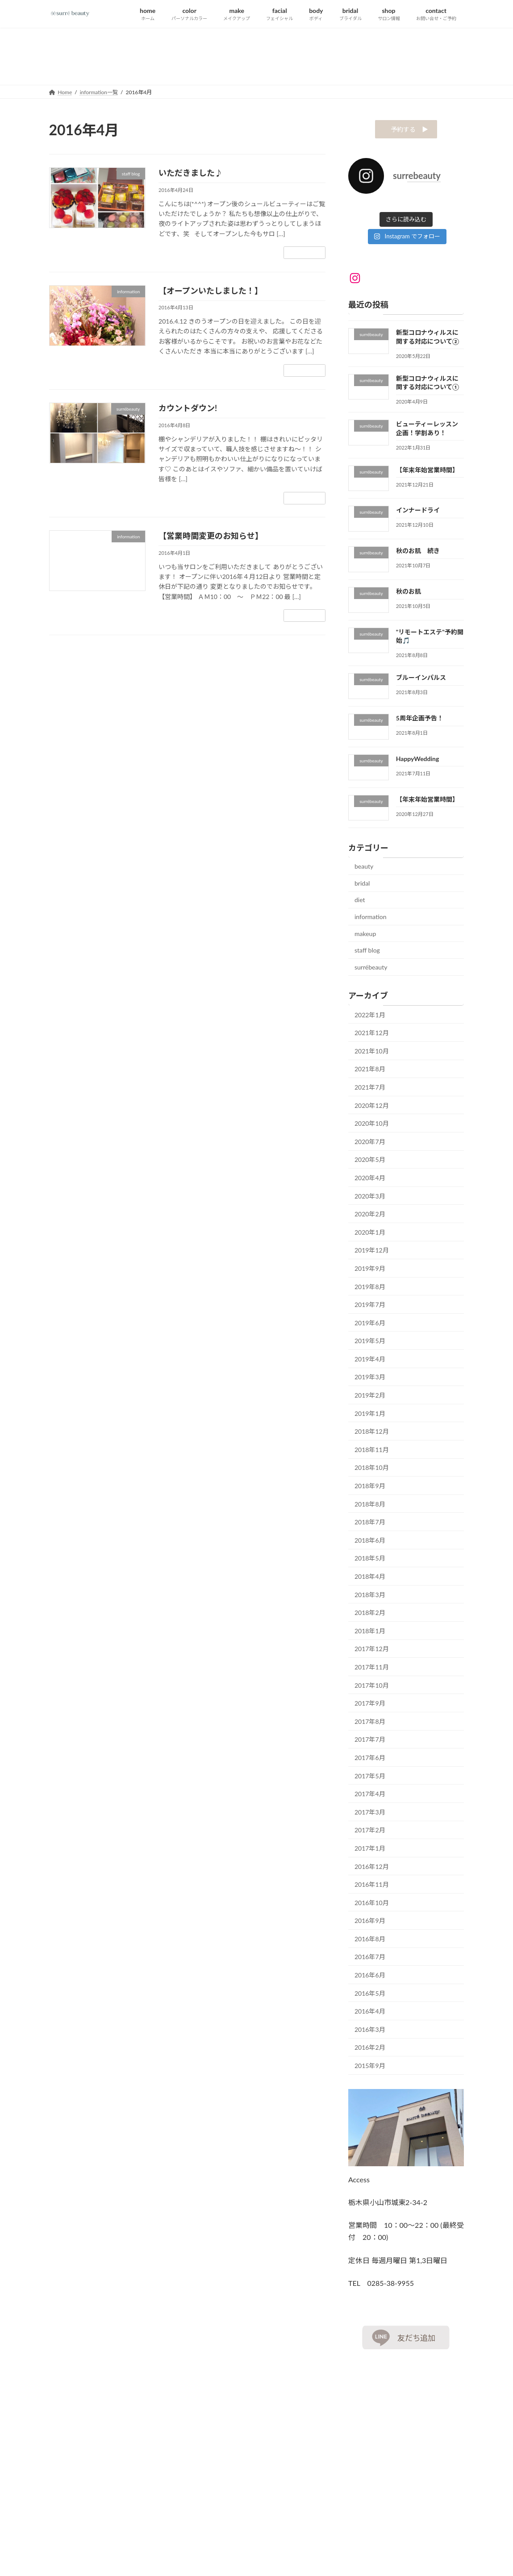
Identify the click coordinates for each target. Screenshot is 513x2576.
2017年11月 (372, 1669)
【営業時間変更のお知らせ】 (210, 536)
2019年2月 (370, 1398)
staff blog (367, 953)
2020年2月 (370, 1216)
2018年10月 (372, 1470)
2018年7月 (370, 1524)
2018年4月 (370, 1579)
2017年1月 (370, 1851)
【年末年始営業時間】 (427, 472)
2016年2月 (370, 2050)
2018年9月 (370, 1488)
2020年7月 (370, 1144)
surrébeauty (371, 970)
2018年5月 (370, 1561)
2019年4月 (370, 1361)
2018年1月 (370, 1633)
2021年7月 (370, 1090)
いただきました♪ (190, 173)
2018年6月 (370, 1543)
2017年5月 (370, 1778)
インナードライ (418, 512)
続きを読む (304, 252)
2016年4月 (370, 2014)
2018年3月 (370, 1597)
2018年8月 (370, 1507)
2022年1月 (370, 1017)
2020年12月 (372, 1108)
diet (360, 902)
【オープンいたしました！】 (210, 290)
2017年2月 (370, 1832)
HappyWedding (417, 761)
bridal (362, 886)
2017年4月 (370, 1796)
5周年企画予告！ (419, 720)
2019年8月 (370, 1289)
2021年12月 (372, 1035)
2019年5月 (370, 1343)
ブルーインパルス (421, 680)
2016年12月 (372, 1869)
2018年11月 (372, 1452)
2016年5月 (370, 1996)
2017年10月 (372, 1688)
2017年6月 (370, 1760)
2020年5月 (370, 1162)
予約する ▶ (406, 130)
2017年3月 (370, 1815)
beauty (364, 869)
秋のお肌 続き (418, 553)
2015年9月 (370, 2068)
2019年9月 (370, 1271)
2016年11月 (372, 1887)
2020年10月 (372, 1126)
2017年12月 (372, 1651)
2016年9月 (370, 1923)
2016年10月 (372, 1905)
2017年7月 (370, 1742)
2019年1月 (370, 1416)
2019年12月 (372, 1253)
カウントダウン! (187, 408)
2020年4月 (370, 1180)
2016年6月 (370, 1977)
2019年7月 (370, 1307)
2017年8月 (370, 1724)
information (371, 919)
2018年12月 (372, 1434)
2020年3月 (370, 1199)
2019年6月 (370, 1325)
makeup (365, 936)
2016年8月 (370, 1941)
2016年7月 (370, 1959)
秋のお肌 (408, 594)
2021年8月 (370, 1071)
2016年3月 (370, 2032)
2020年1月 (370, 1235)
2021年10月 (372, 1053)
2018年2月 (370, 1615)
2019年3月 (370, 1379)
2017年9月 (370, 1706)
